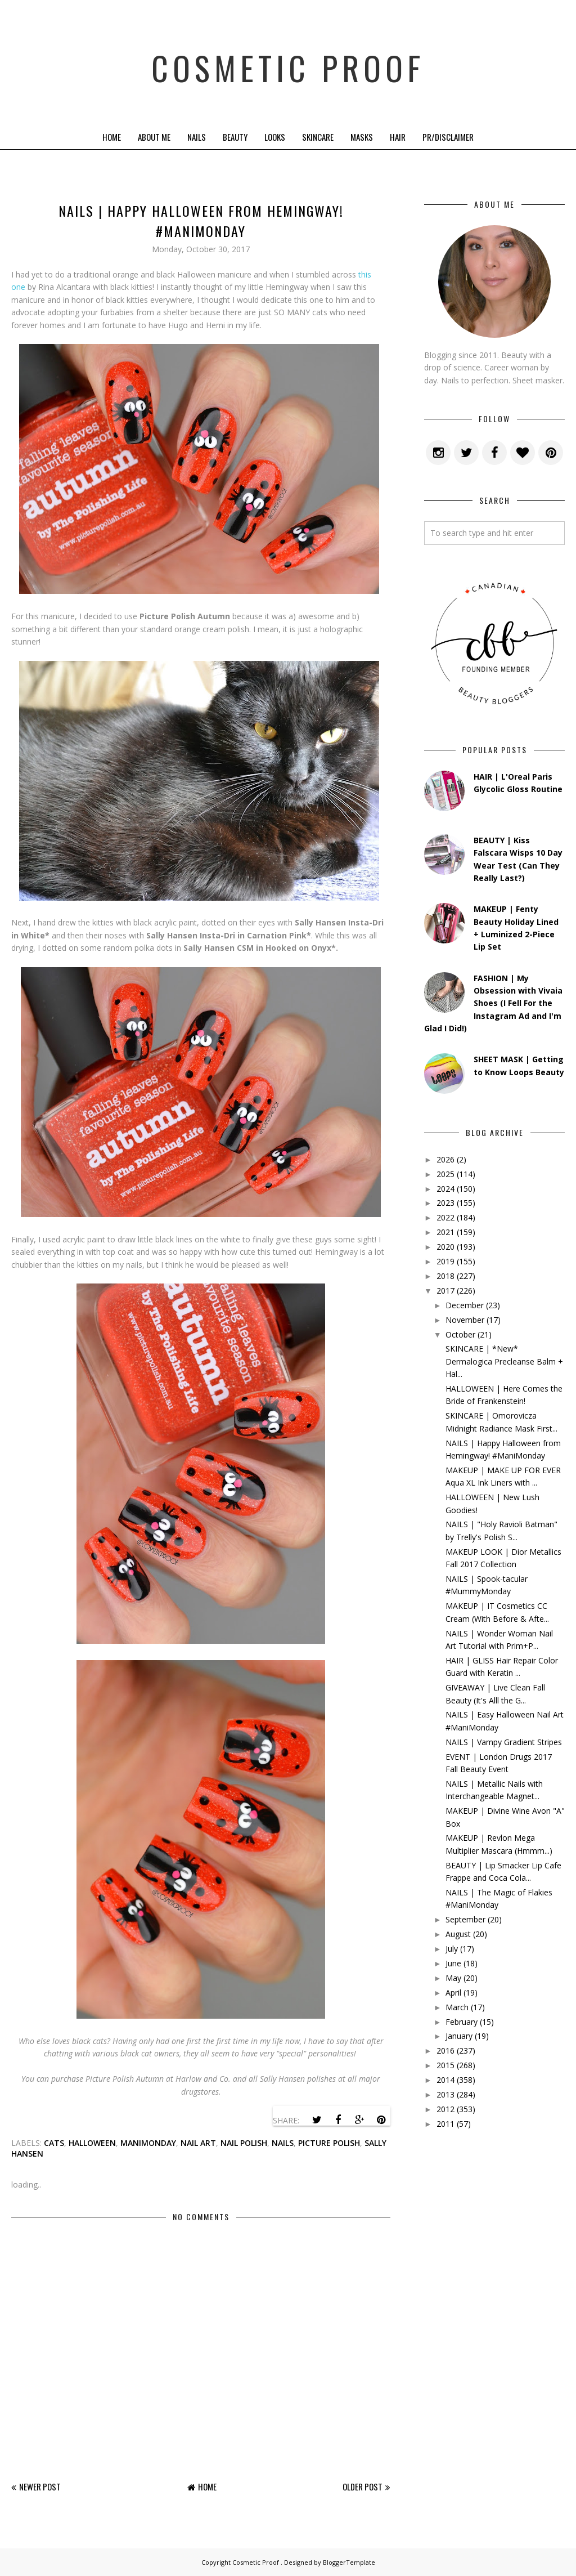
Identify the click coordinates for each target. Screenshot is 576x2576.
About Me (154, 137)
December (465, 1305)
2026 (445, 1159)
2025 (445, 1174)
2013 (445, 2094)
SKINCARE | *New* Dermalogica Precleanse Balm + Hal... (504, 1361)
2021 (445, 1232)
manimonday (148, 2142)
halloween (92, 2142)
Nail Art (198, 2142)
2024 (445, 1188)
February (462, 2021)
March (457, 2007)
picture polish (329, 2142)
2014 (445, 2079)
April (453, 1992)
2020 (445, 1246)
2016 (445, 2050)
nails (283, 2142)
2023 (445, 1202)
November (465, 1319)
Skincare (318, 137)
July (452, 1948)
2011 (445, 2123)
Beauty (235, 137)
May (453, 1978)
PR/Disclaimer (448, 137)
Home (111, 137)
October (460, 1334)
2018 (445, 1276)
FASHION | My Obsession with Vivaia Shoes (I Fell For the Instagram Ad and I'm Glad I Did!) (493, 1003)
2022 (445, 1217)
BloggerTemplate (349, 2562)
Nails (196, 137)
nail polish (243, 2142)
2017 (445, 1290)
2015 (445, 2065)
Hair (398, 137)
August (458, 1934)
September (465, 1919)
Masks (361, 137)
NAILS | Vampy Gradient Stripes (504, 1742)
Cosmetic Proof (288, 62)
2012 (445, 2109)
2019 (445, 1261)
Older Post (362, 2486)
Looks (274, 137)
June (453, 1963)
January (459, 2036)
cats (54, 2142)
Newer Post (40, 2486)
